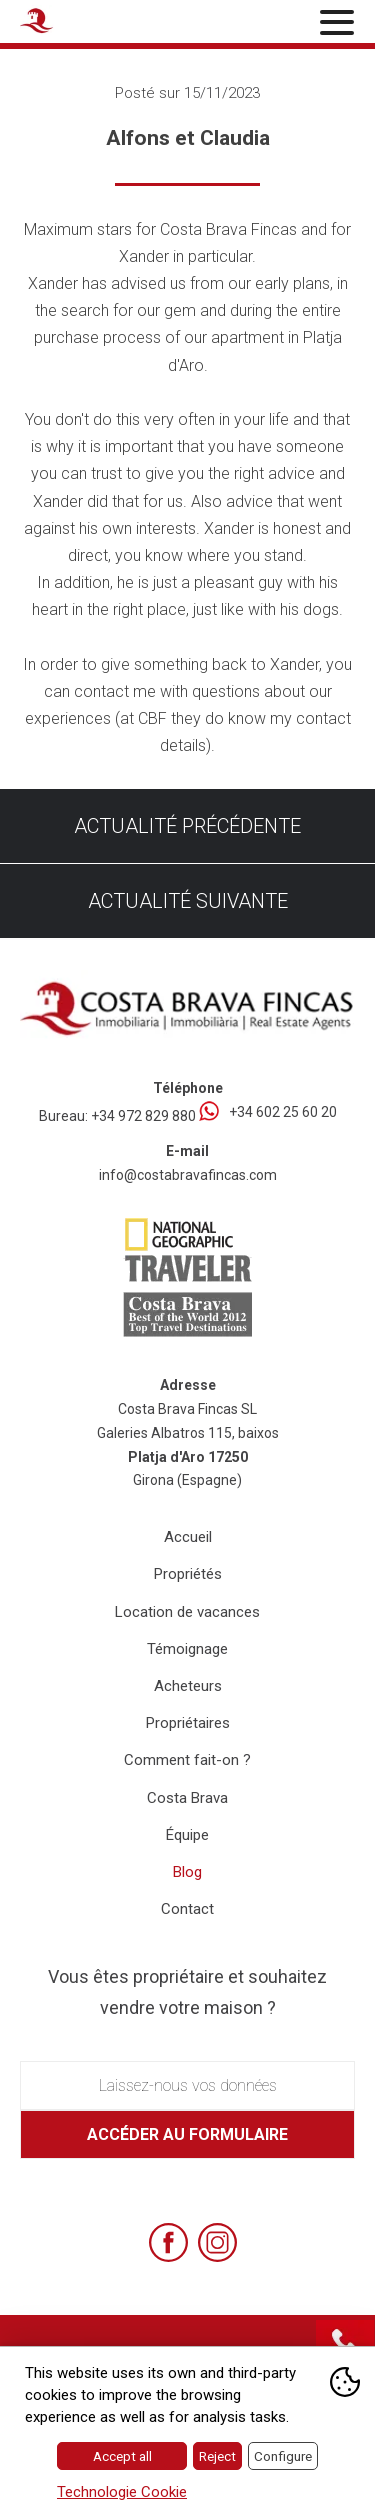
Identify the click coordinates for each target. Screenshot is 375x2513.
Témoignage (187, 1649)
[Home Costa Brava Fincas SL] (76, 24)
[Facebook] (168, 2242)
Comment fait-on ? (187, 1760)
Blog (187, 1872)
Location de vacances (187, 1612)
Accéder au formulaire (187, 2134)
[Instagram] (217, 2242)
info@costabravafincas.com (188, 1175)
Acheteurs (188, 1686)
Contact (187, 1909)
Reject (217, 2456)
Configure (283, 2456)
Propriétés (188, 1574)
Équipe (187, 1835)
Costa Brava (187, 1798)
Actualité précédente (187, 826)
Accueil (188, 1537)
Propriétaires (188, 1723)
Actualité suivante (188, 901)
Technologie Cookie (122, 2492)
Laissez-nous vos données (188, 2085)
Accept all (122, 2456)
